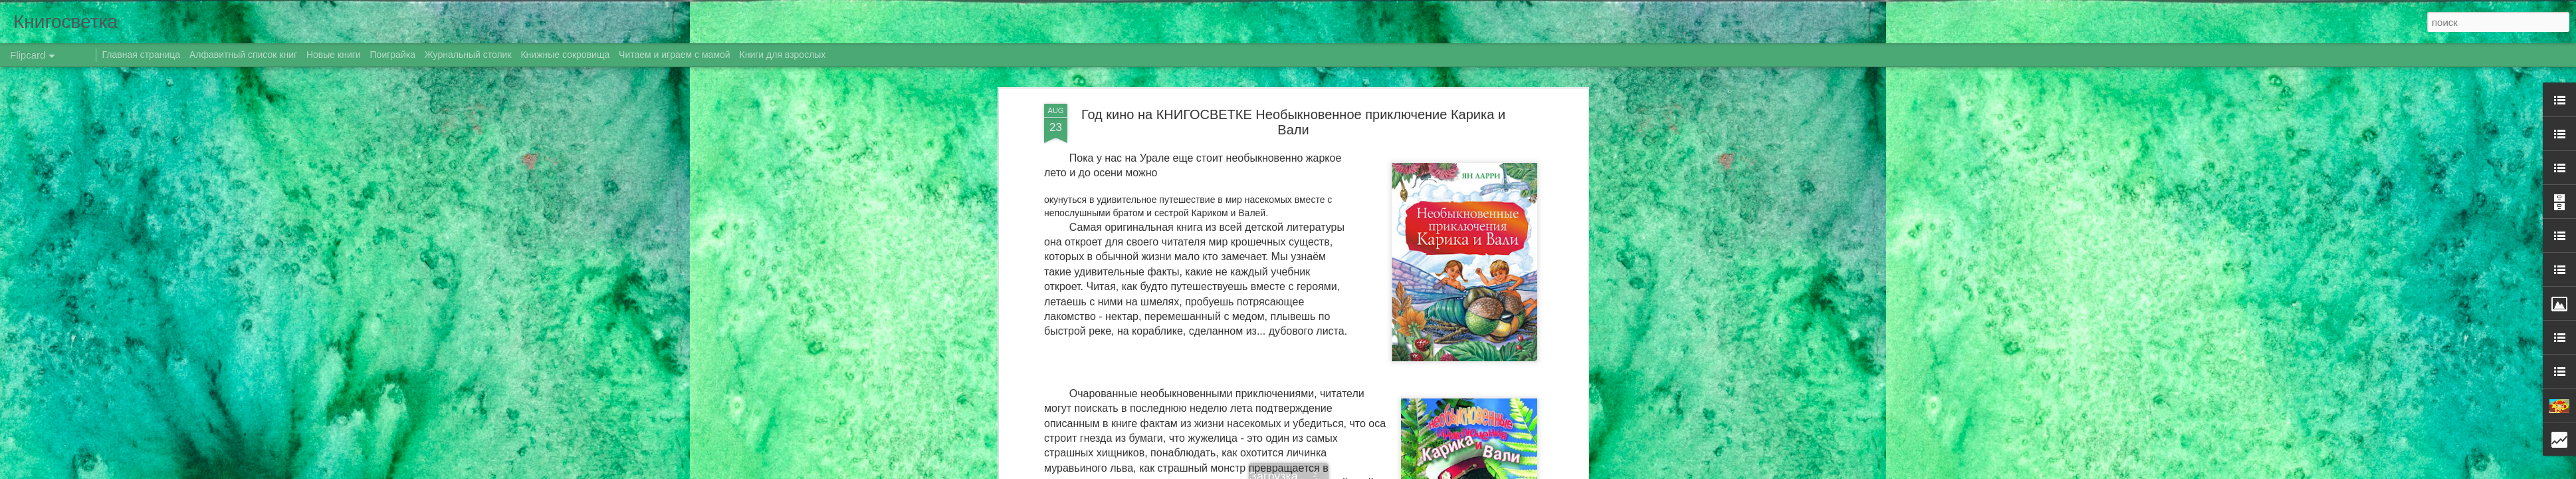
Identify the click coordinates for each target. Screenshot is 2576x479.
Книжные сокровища (564, 54)
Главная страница (141, 54)
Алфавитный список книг (244, 54)
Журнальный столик (468, 54)
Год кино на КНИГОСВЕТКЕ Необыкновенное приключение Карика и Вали (1293, 122)
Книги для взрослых (783, 54)
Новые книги (333, 54)
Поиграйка (392, 54)
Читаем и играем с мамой (674, 54)
